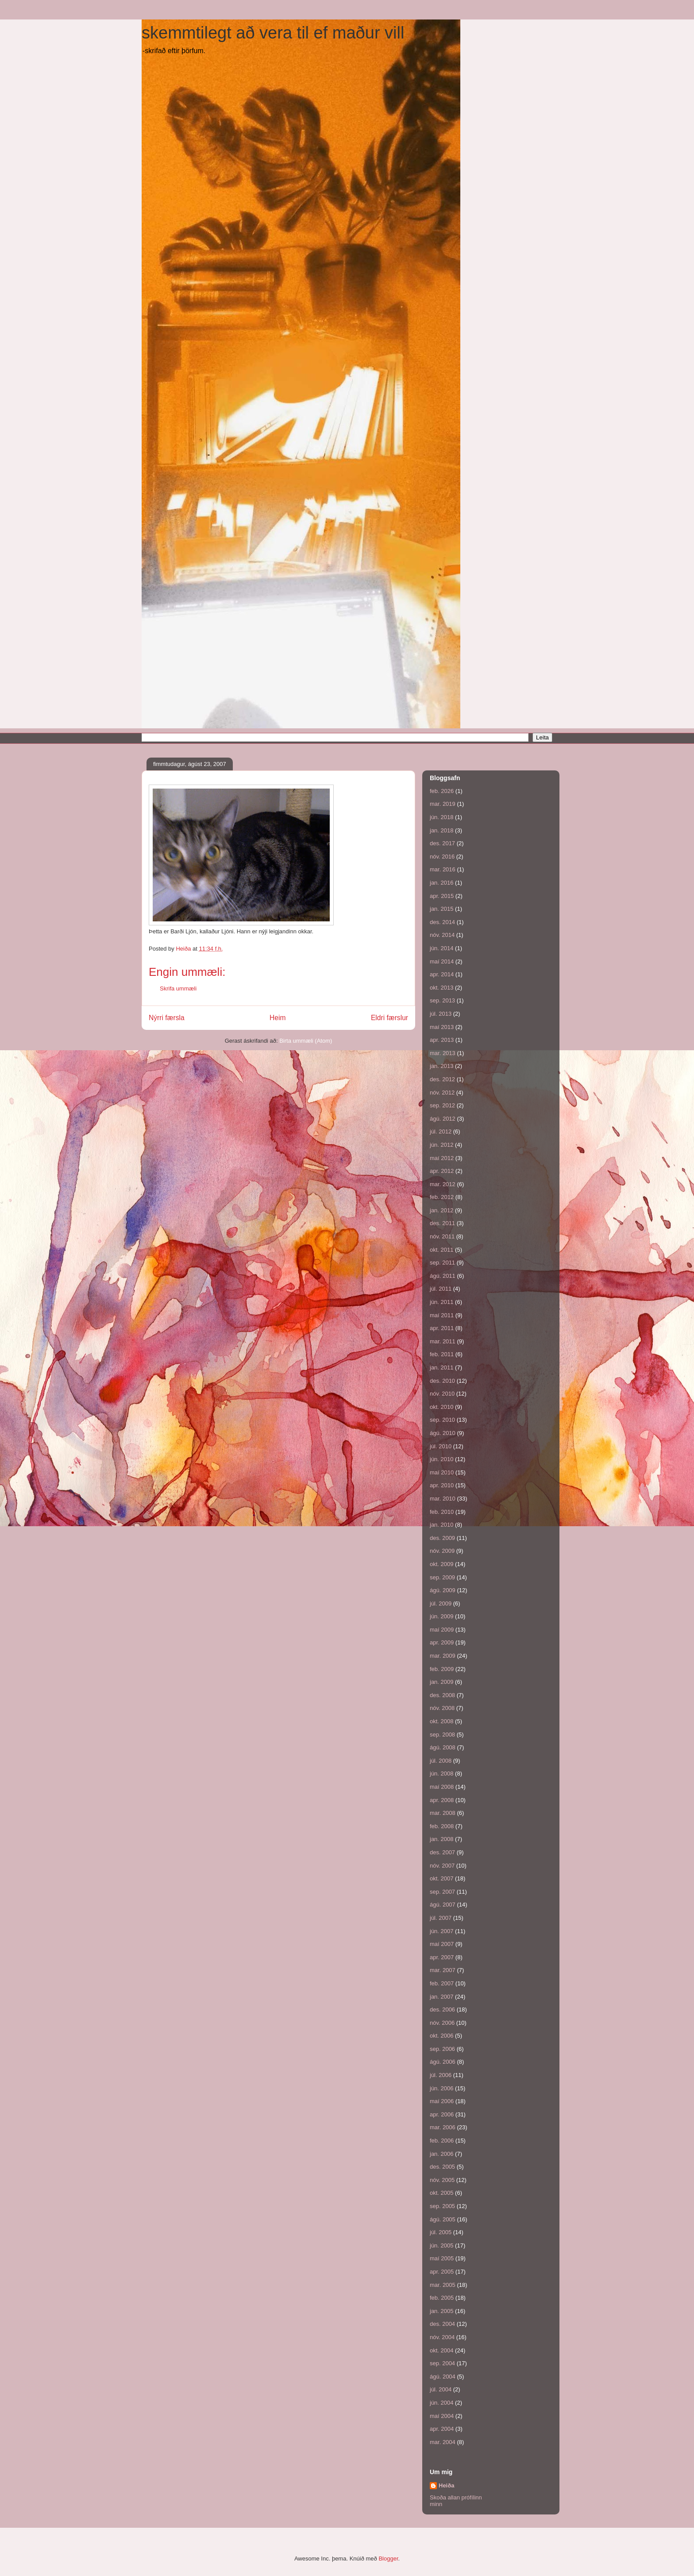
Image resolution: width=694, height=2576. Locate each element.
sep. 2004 (442, 2363)
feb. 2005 (442, 2297)
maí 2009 (442, 1629)
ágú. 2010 (442, 1433)
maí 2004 (442, 2416)
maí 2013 (442, 1027)
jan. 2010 (442, 1524)
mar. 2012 (442, 1184)
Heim (277, 1017)
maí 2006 (442, 2101)
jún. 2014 (442, 948)
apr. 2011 (442, 1328)
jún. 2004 (442, 2402)
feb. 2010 (442, 1511)
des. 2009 (442, 1538)
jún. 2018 (442, 817)
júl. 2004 (440, 2389)
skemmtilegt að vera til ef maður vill (273, 32)
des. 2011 (442, 1223)
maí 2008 (442, 1786)
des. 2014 (442, 922)
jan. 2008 (442, 1839)
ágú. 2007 (442, 1904)
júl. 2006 (440, 2075)
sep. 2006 (442, 2049)
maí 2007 (442, 1944)
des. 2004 (442, 2324)
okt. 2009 (442, 1564)
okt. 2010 (442, 1407)
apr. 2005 (442, 2271)
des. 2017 (442, 843)
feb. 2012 (442, 1197)
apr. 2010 (442, 1485)
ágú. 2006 (442, 2061)
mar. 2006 (442, 2127)
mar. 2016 (442, 869)
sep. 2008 (442, 1734)
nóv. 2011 (442, 1236)
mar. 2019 (442, 804)
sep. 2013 (442, 1000)
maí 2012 (442, 1158)
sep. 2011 (442, 1262)
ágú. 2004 (442, 2376)
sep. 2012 (442, 1105)
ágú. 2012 (442, 1118)
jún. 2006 (442, 2088)
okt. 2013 (442, 987)
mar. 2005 (442, 2285)
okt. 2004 (442, 2350)
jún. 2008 (442, 1773)
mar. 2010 (442, 1498)
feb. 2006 (442, 2140)
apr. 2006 (442, 2114)
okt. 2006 (442, 2035)
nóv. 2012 (442, 1092)
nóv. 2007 (442, 1865)
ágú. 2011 (442, 1276)
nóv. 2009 (442, 1550)
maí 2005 (442, 2258)
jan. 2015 (442, 908)
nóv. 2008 (442, 1708)
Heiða (446, 2485)
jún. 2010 (442, 1459)
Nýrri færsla (167, 1017)
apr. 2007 (442, 1957)
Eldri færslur (389, 1017)
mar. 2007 (442, 1970)
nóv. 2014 (442, 935)
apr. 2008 (442, 1800)
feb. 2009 (442, 1669)
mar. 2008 (442, 1813)
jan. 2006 (442, 2154)
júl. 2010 (440, 1446)
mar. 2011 (442, 1341)
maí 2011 (442, 1315)
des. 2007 (442, 1852)
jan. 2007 (442, 1996)
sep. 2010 (442, 1419)
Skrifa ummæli (178, 988)
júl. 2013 (440, 1013)
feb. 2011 (442, 1354)
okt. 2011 (442, 1249)
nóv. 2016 (442, 856)
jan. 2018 (442, 830)
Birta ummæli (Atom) (305, 1040)
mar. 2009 (442, 1655)
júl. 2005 (440, 2232)
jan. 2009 (442, 1682)
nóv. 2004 (442, 2337)
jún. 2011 (442, 1302)
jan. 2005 (442, 2311)
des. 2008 (442, 1695)
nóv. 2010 (442, 1393)
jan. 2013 (442, 1066)
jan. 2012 (442, 1210)
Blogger (388, 2558)
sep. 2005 (442, 2206)
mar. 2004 (442, 2442)
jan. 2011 (442, 1367)
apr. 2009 (442, 1642)
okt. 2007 (442, 1878)
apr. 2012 (442, 1171)
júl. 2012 (440, 1131)
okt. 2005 (442, 2192)
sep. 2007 (442, 1891)
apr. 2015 (442, 896)
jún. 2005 (442, 2245)
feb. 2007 (442, 1983)
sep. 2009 (442, 1577)
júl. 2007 (440, 1918)
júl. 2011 (440, 1288)
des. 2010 (442, 1380)
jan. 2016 (442, 882)
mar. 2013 (442, 1053)
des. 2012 (442, 1079)
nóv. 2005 (442, 2180)
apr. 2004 (442, 2428)
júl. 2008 (440, 1760)
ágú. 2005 (442, 2219)
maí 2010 (442, 1472)
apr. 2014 (442, 974)
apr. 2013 (442, 1040)
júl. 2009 (440, 1603)
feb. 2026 (442, 791)
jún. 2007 (442, 1931)
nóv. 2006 (442, 2022)
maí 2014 (442, 961)
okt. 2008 (442, 1721)
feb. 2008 (442, 1826)
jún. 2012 (442, 1144)
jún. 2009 (442, 1616)
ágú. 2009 (442, 1590)
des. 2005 (442, 2166)
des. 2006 (442, 2009)
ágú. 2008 (442, 1747)
